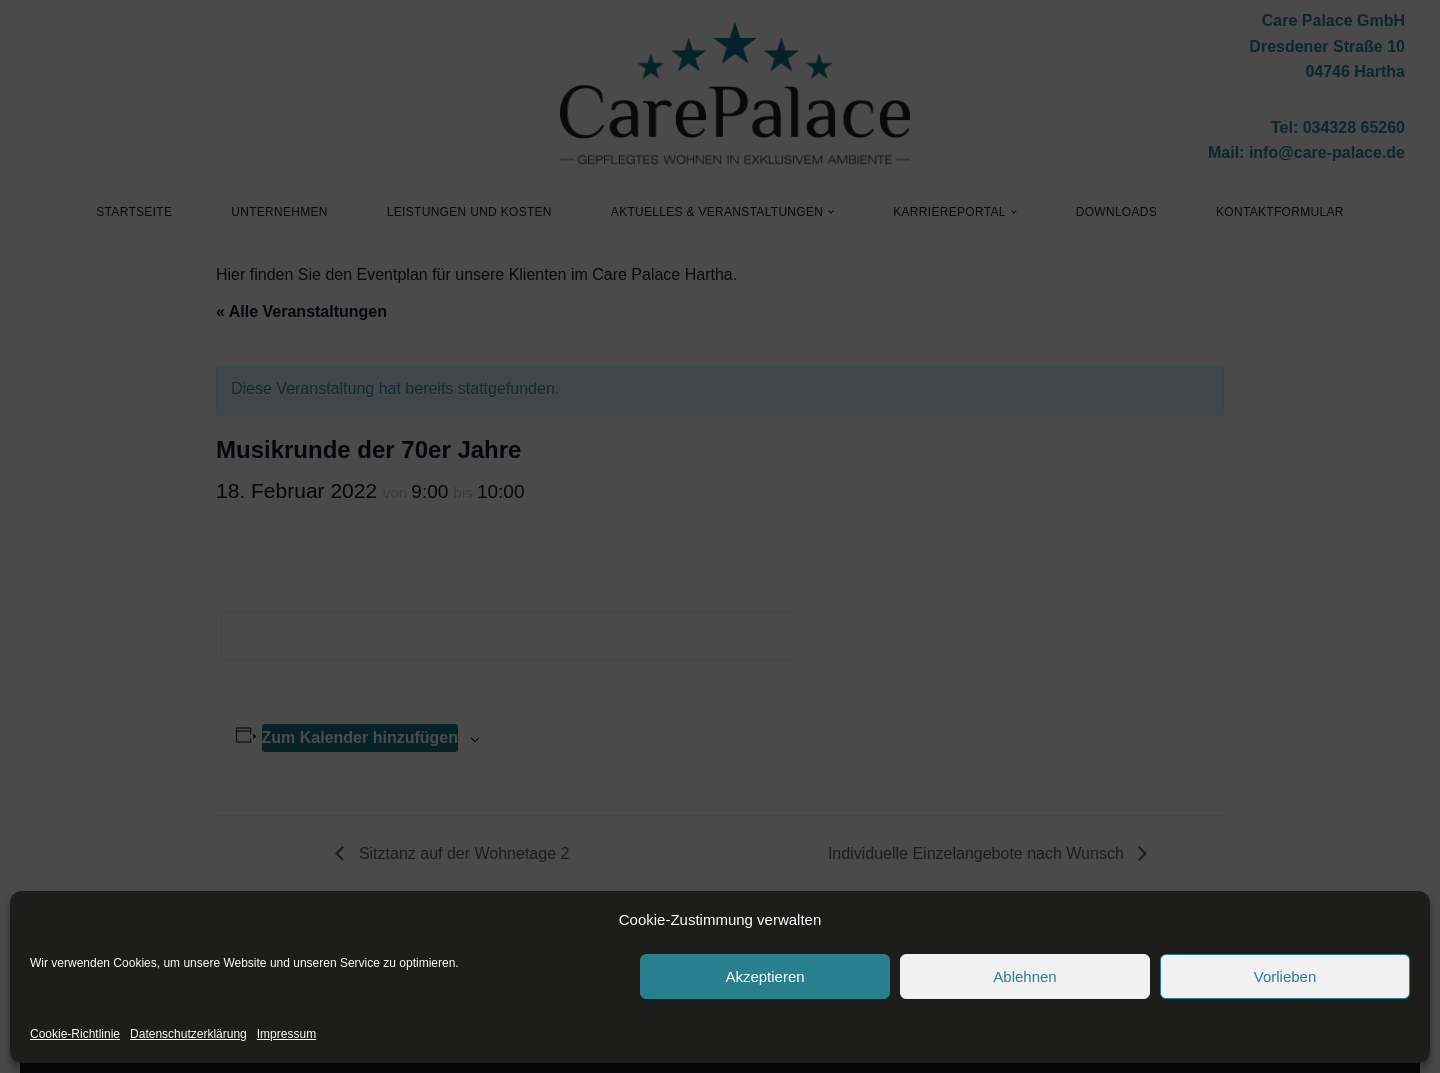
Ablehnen (1024, 976)
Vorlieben (1285, 976)
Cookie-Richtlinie (75, 1034)
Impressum (286, 1034)
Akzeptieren (764, 976)
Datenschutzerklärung (188, 1034)
